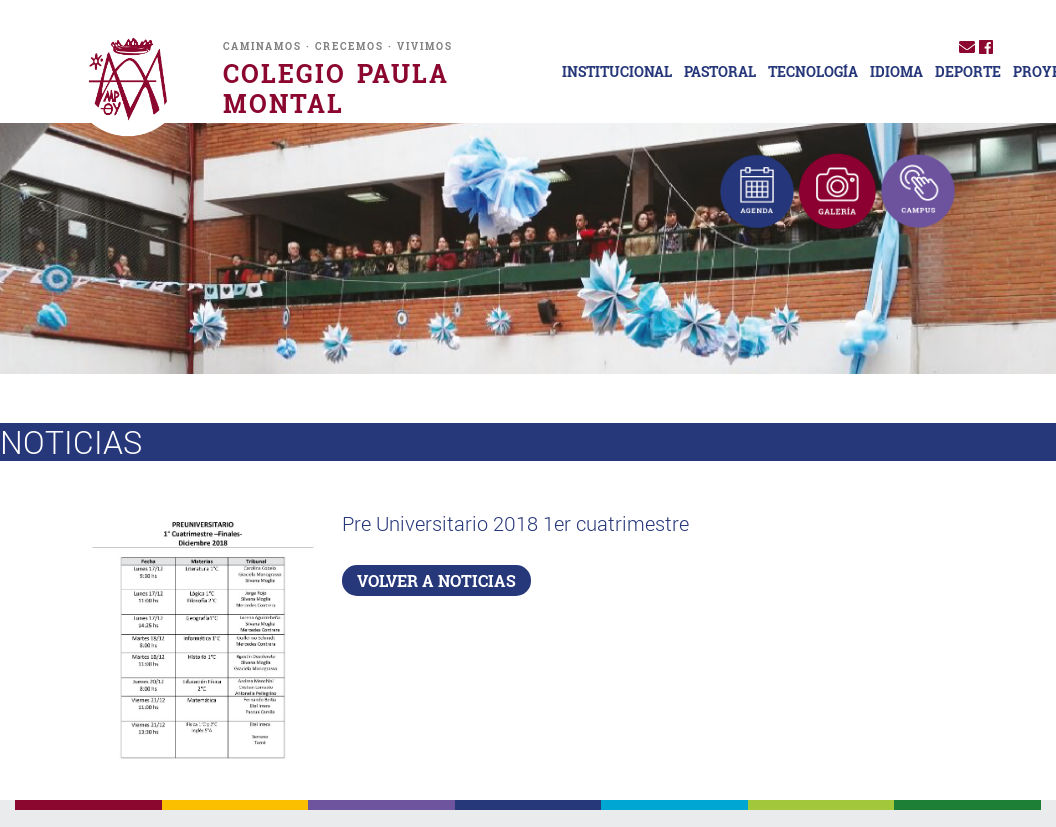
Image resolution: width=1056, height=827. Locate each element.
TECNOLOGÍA (813, 72)
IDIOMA (896, 72)
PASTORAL (720, 72)
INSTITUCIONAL (617, 72)
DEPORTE (968, 72)
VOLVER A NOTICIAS (436, 580)
